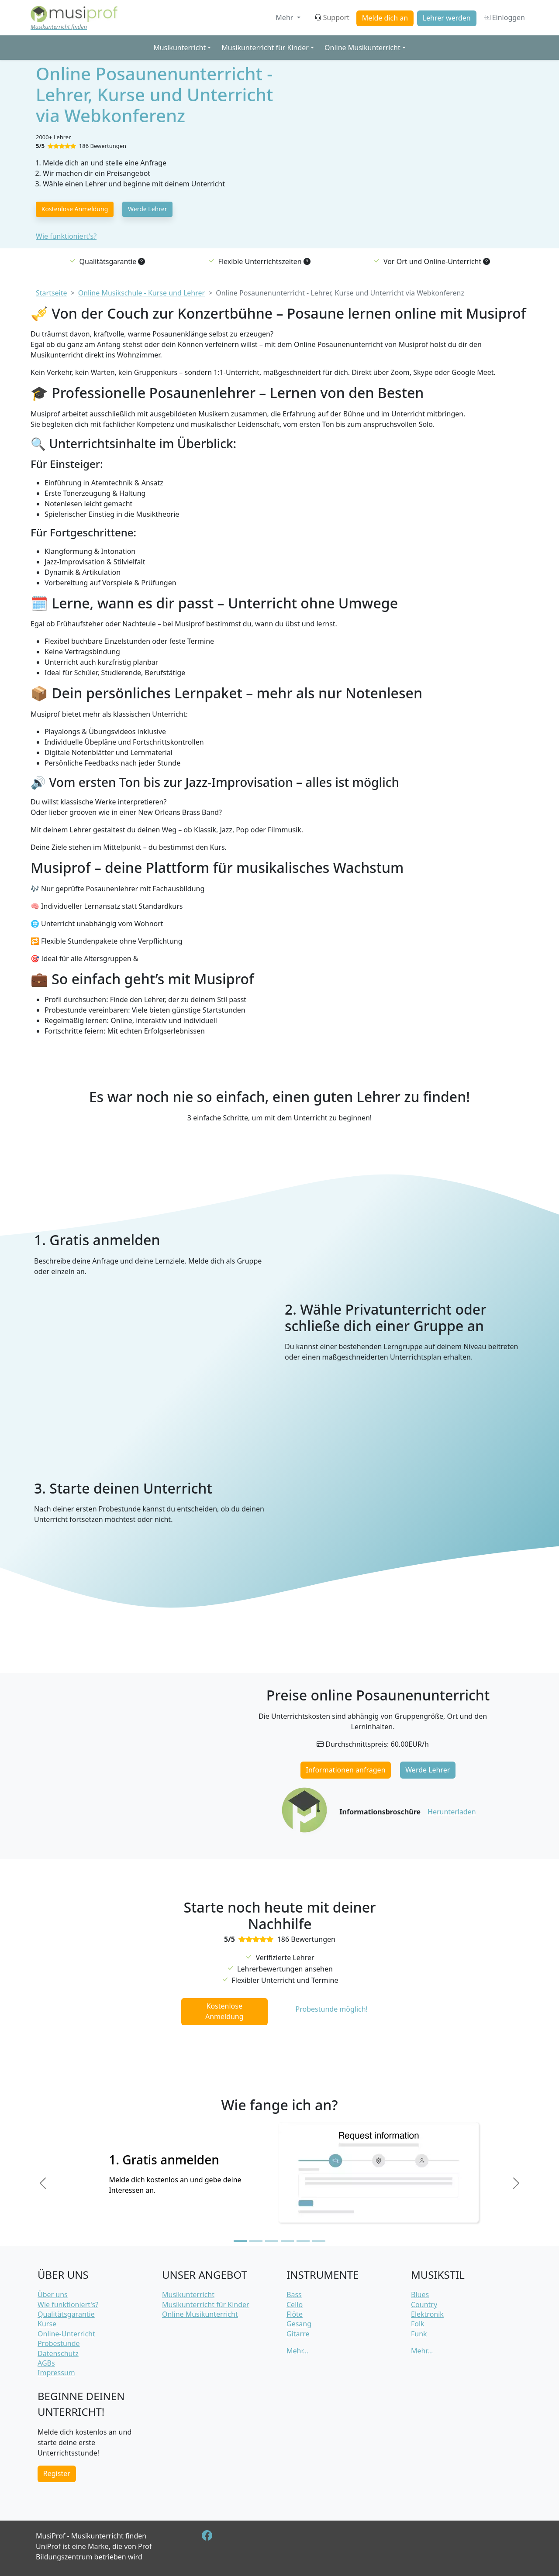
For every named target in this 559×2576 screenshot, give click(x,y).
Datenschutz (58, 2353)
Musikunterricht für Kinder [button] (265, 47)
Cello (294, 2304)
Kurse (47, 2324)
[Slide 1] (240, 2241)
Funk (419, 2334)
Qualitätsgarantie (66, 2314)
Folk (417, 2324)
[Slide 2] (255, 2241)
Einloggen (504, 17)
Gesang (298, 2324)
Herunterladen (452, 1812)
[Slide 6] (318, 2241)
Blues (420, 2294)
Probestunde (59, 2343)
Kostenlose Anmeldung (74, 209)
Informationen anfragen (346, 1770)
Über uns (53, 2294)
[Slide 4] (287, 2241)
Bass (294, 2294)
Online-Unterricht (66, 2334)
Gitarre (297, 2334)
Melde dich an (385, 18)
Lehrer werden (447, 18)
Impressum (56, 2372)
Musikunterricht (188, 2294)
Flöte (294, 2314)
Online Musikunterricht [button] (362, 47)
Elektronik (427, 2314)
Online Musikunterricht (200, 2314)
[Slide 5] (303, 2241)
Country (424, 2304)
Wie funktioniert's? (66, 236)
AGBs (46, 2363)
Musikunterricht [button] (179, 47)
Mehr (285, 17)
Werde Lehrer (147, 209)
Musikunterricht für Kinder (205, 2304)
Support (331, 17)
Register (56, 2473)
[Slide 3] (271, 2241)
